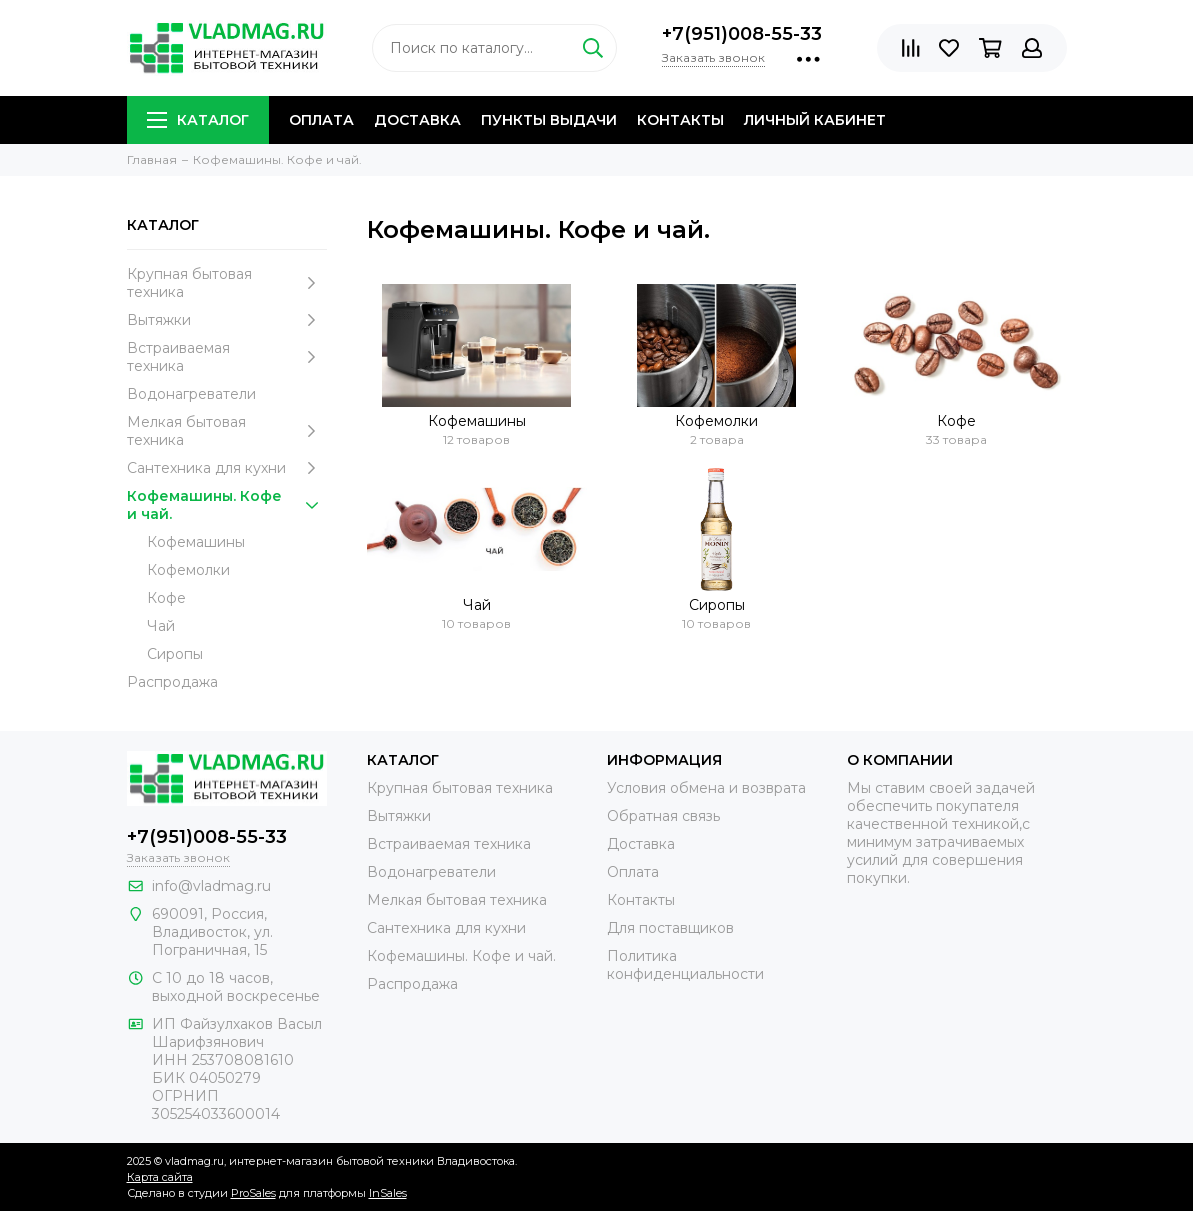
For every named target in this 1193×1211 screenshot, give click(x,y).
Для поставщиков (670, 928)
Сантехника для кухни (227, 468)
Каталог (198, 120)
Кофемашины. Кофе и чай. (227, 505)
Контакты (680, 120)
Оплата (321, 120)
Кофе (166, 598)
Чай (161, 626)
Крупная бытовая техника (227, 283)
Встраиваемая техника (227, 357)
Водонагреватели (191, 394)
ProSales (253, 1193)
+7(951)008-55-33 (742, 34)
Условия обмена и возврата (706, 788)
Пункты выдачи (549, 120)
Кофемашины (196, 542)
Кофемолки (188, 570)
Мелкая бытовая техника (227, 431)
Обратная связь (663, 816)
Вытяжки (227, 320)
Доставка (417, 120)
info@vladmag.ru (211, 886)
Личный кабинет (815, 120)
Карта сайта (160, 1177)
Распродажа (172, 682)
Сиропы (175, 654)
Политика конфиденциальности (685, 965)
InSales (388, 1193)
